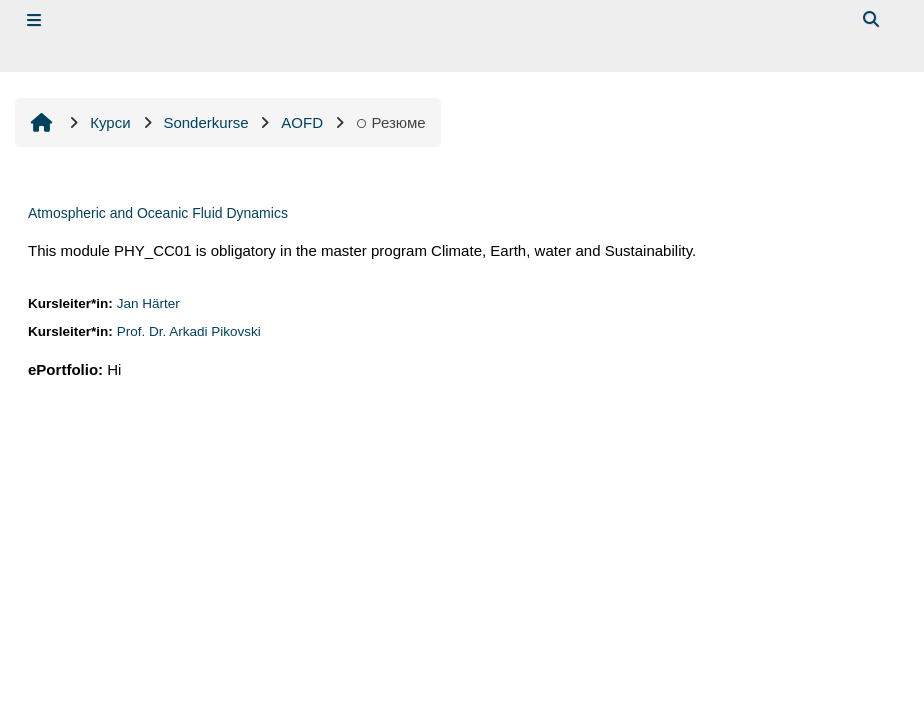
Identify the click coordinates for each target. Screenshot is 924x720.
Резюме (391, 122)
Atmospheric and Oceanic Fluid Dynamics (158, 213)
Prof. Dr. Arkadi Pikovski (189, 331)
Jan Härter (148, 303)
